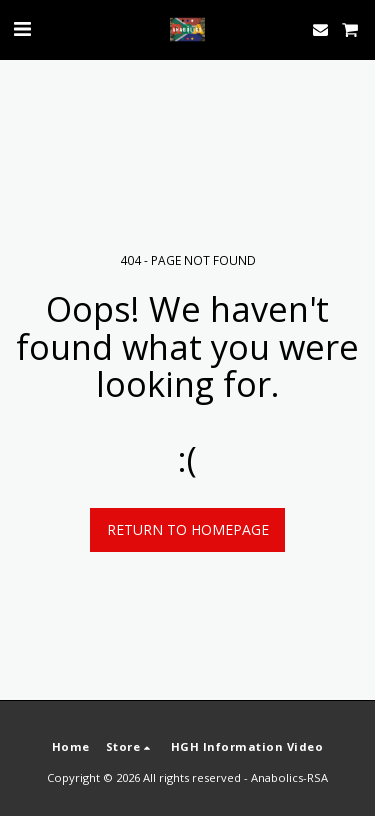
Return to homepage (188, 529)
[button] (22, 28)
